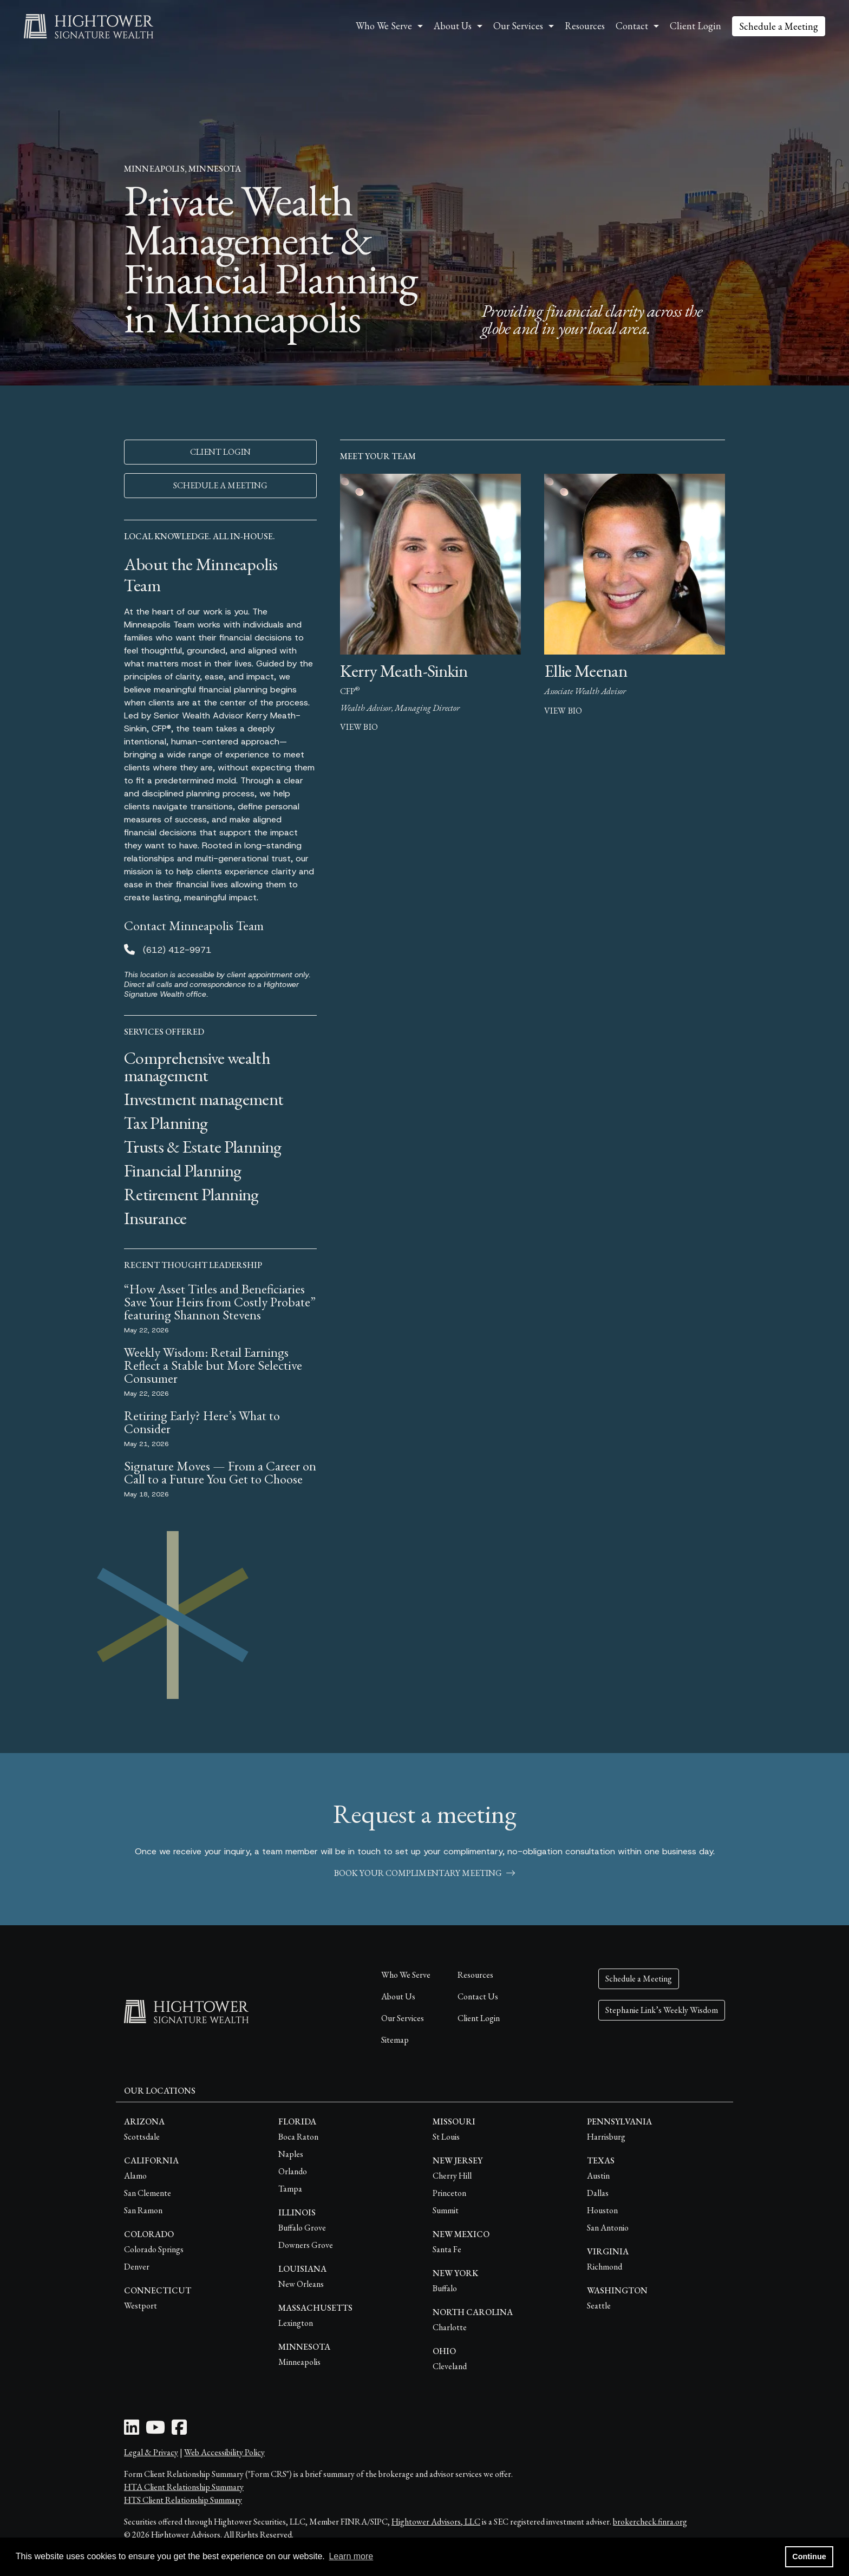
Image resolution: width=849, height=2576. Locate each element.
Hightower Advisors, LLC (435, 2521)
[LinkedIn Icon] (131, 2430)
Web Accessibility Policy (224, 2452)
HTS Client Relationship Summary (183, 2500)
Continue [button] (809, 2556)
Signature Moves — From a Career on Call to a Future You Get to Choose (220, 1472)
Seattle (599, 2305)
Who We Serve (405, 1974)
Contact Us (478, 1996)
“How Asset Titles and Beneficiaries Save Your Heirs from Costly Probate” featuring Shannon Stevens (220, 1301)
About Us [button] (453, 25)
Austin (598, 2175)
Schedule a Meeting (778, 26)
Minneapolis (299, 2362)
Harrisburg (606, 2136)
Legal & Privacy (151, 2452)
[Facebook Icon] (179, 2430)
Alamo (135, 2175)
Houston (602, 2210)
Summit (446, 2210)
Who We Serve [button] (384, 25)
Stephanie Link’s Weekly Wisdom (661, 2010)
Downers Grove (305, 2245)
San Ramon (143, 2210)
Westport (140, 2305)
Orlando (292, 2171)
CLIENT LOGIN (220, 451)
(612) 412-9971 (177, 950)
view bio (359, 727)
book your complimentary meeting (424, 1873)
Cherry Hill (452, 2175)
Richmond (604, 2266)
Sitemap (395, 2039)
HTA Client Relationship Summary (184, 2487)
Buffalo (445, 2288)
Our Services (402, 2018)
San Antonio (608, 2227)
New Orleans (301, 2284)
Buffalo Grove (302, 2227)
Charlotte (450, 2327)
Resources (585, 25)
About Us (398, 1996)
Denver (136, 2266)
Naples (290, 2154)
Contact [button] (632, 25)
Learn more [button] (351, 2556)
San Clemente (147, 2193)
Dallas (598, 2193)
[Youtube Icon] (155, 2430)
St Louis (446, 2136)
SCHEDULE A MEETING (220, 485)
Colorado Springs (154, 2249)
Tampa (290, 2188)
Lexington (295, 2323)
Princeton (449, 2193)
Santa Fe (447, 2249)
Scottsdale (142, 2136)
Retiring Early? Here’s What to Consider (202, 1422)
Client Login (695, 25)
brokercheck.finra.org (650, 2521)
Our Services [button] (518, 25)
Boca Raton (298, 2136)
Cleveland (450, 2366)
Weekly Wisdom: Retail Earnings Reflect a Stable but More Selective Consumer (213, 1365)
